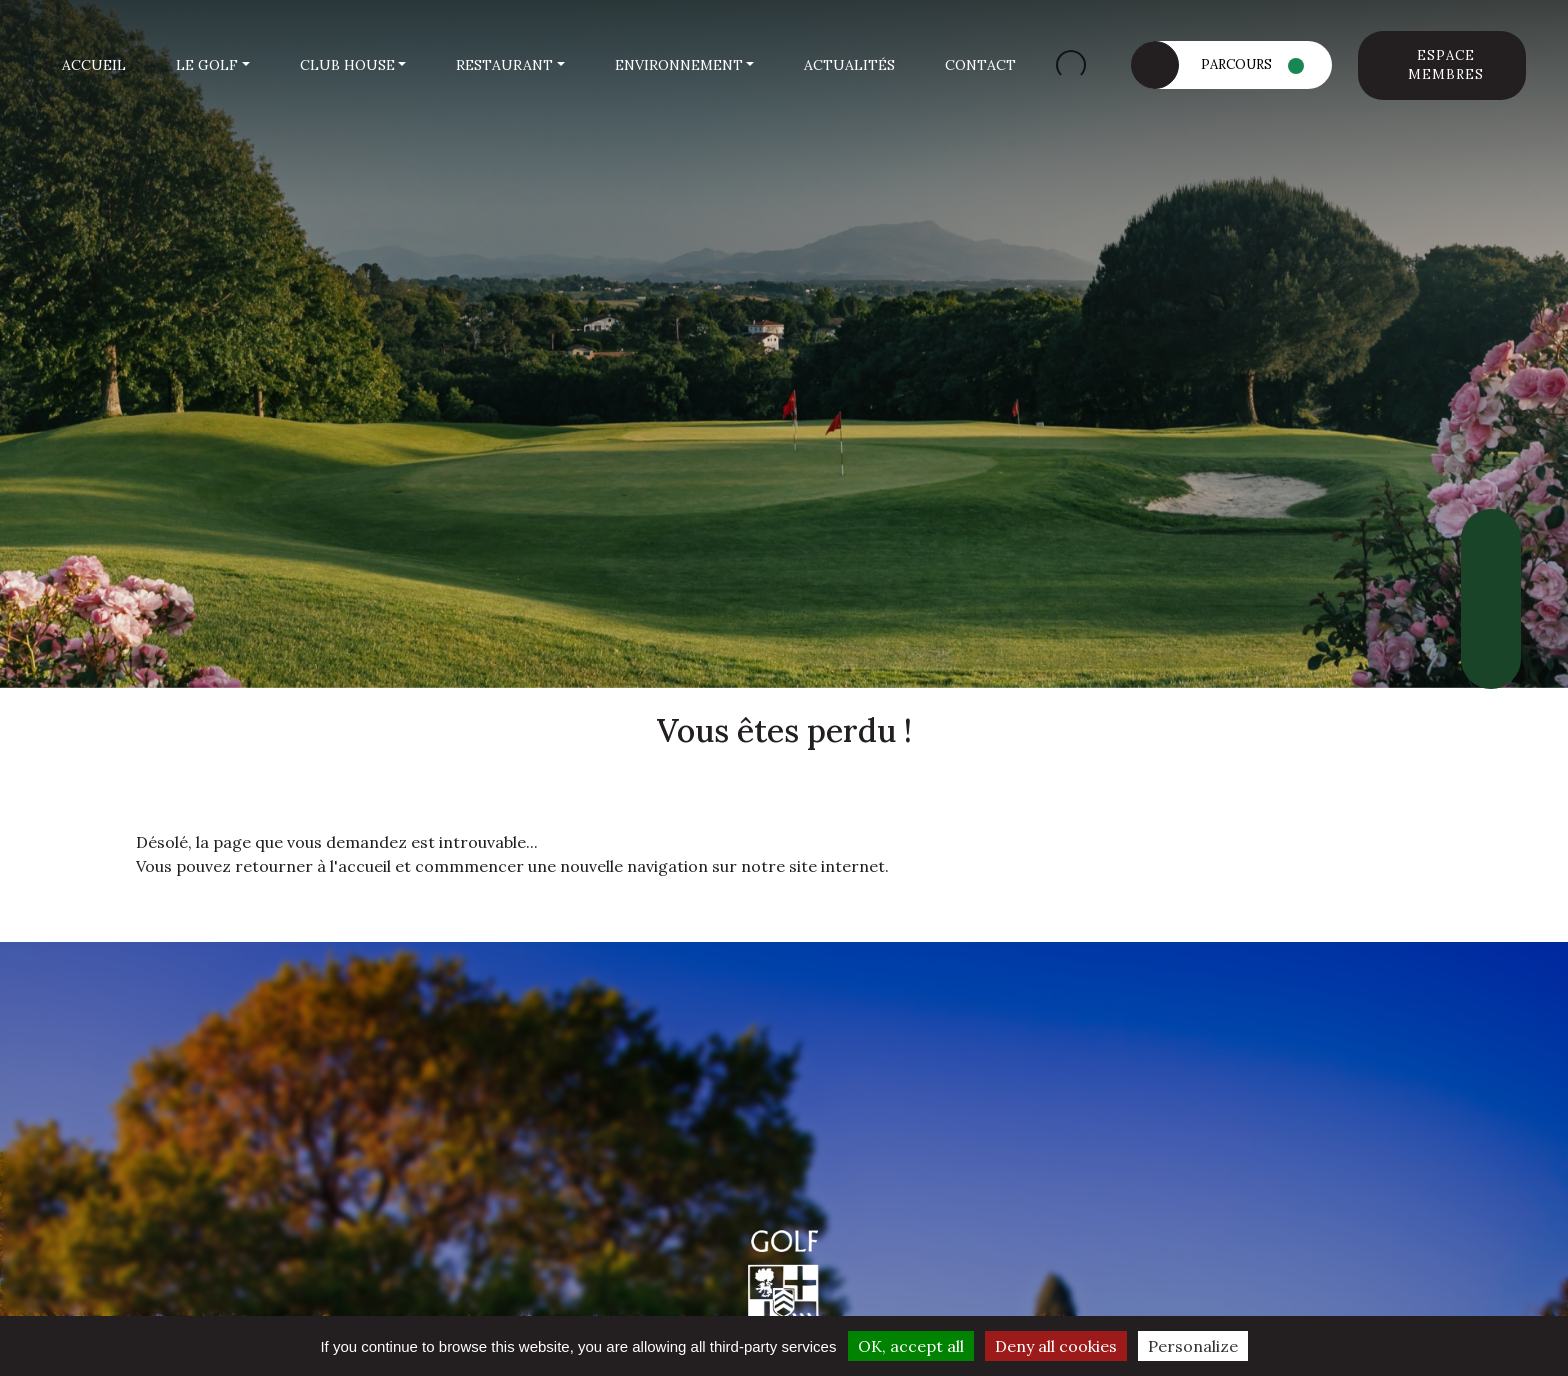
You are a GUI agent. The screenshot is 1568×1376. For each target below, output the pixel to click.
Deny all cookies (1056, 1346)
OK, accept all (911, 1346)
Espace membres (1446, 65)
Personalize (1193, 1346)
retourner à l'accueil (313, 866)
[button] (213, 65)
